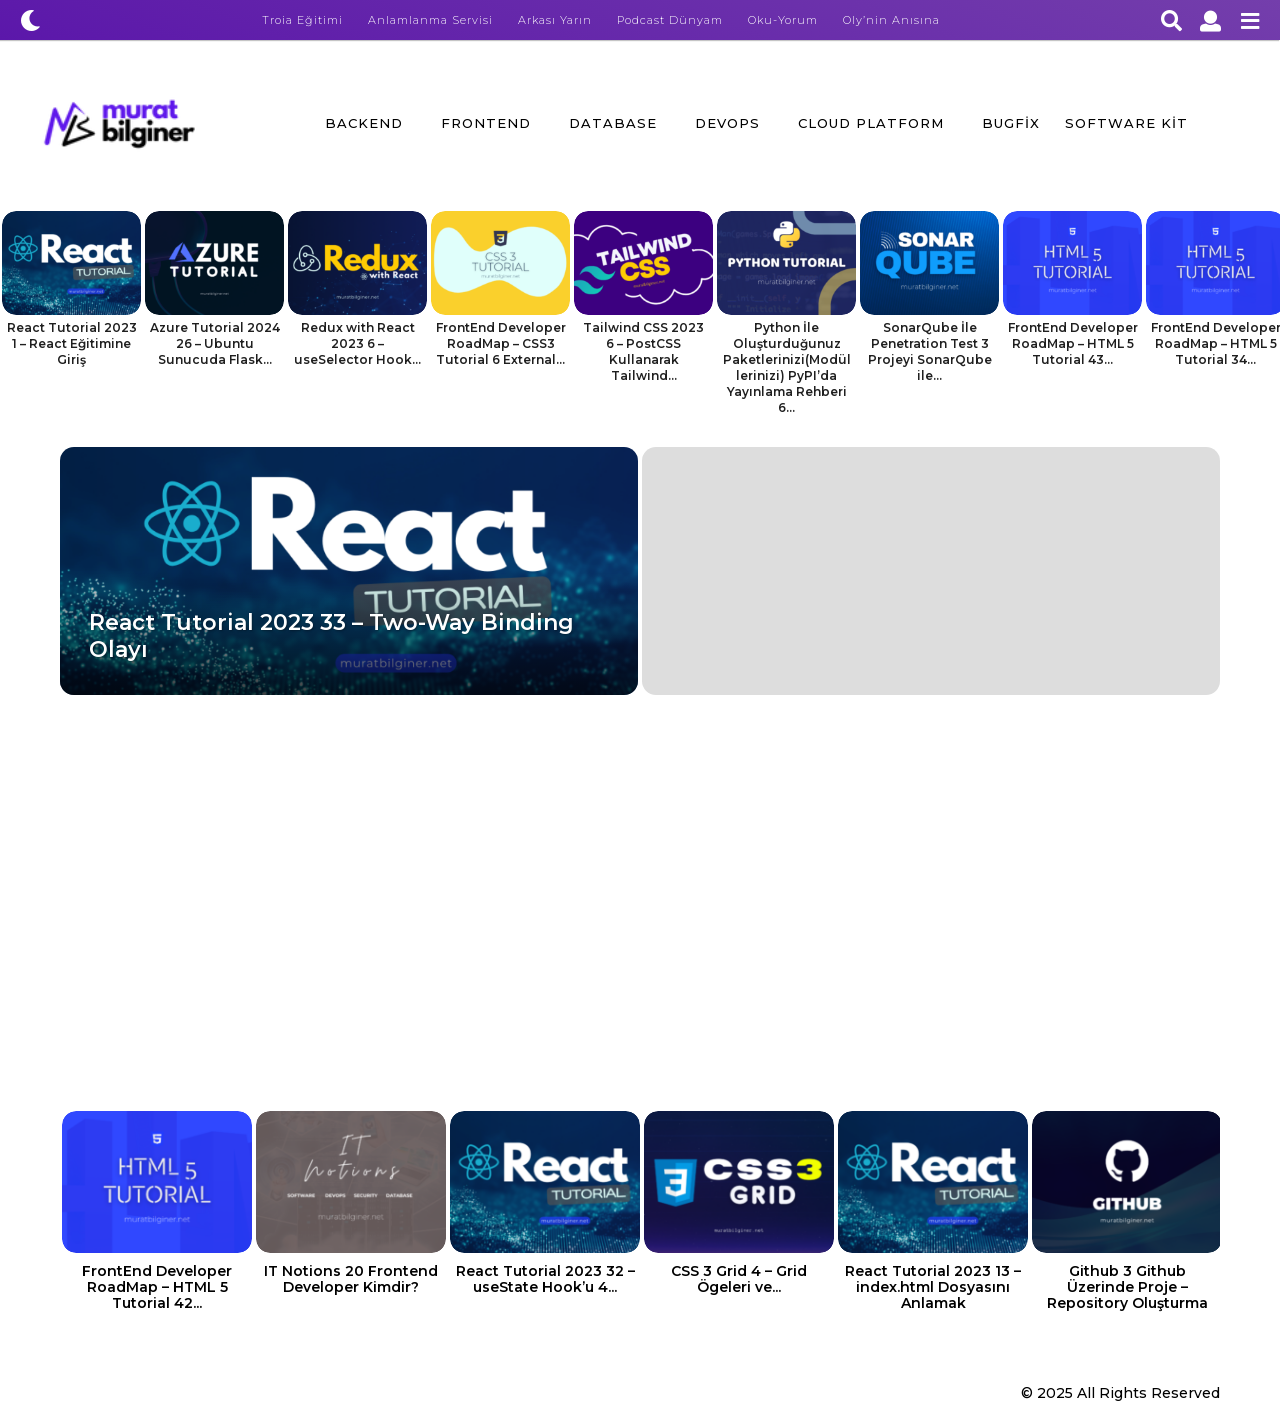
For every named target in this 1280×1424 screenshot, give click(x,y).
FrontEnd (486, 123)
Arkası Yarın (555, 20)
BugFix (1011, 123)
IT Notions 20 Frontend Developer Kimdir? (351, 1279)
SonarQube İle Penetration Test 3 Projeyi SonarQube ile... (930, 351)
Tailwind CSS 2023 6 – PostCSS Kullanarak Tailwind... (643, 351)
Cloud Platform (871, 123)
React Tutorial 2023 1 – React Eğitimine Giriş (72, 343)
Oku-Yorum (783, 20)
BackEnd (364, 123)
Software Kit (1126, 123)
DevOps (727, 123)
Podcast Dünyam (670, 20)
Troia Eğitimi (302, 20)
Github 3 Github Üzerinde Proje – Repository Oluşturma (1127, 1287)
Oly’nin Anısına (891, 20)
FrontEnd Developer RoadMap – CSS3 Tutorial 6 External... (501, 343)
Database (613, 123)
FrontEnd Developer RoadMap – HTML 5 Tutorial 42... (157, 1287)
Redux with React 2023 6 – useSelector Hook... (357, 343)
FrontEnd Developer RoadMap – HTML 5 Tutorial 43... (1073, 343)
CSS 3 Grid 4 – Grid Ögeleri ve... (739, 1279)
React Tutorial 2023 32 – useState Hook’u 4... (545, 1279)
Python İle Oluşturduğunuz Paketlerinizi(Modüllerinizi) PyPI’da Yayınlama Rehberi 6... (787, 367)
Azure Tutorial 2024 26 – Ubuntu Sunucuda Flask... (215, 343)
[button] (30, 20)
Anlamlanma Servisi (430, 20)
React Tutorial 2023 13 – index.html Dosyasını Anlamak (933, 1287)
